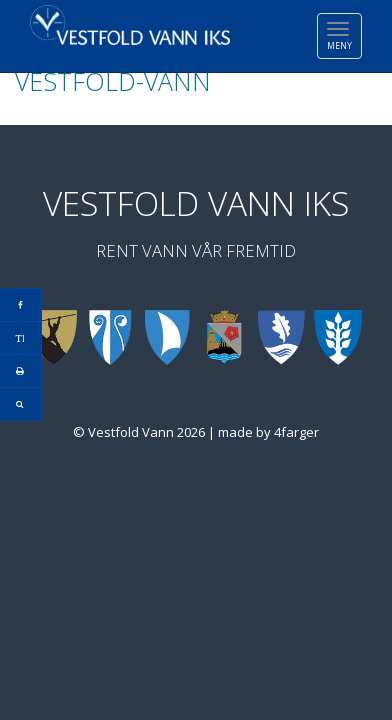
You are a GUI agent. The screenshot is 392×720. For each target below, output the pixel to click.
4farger (296, 432)
